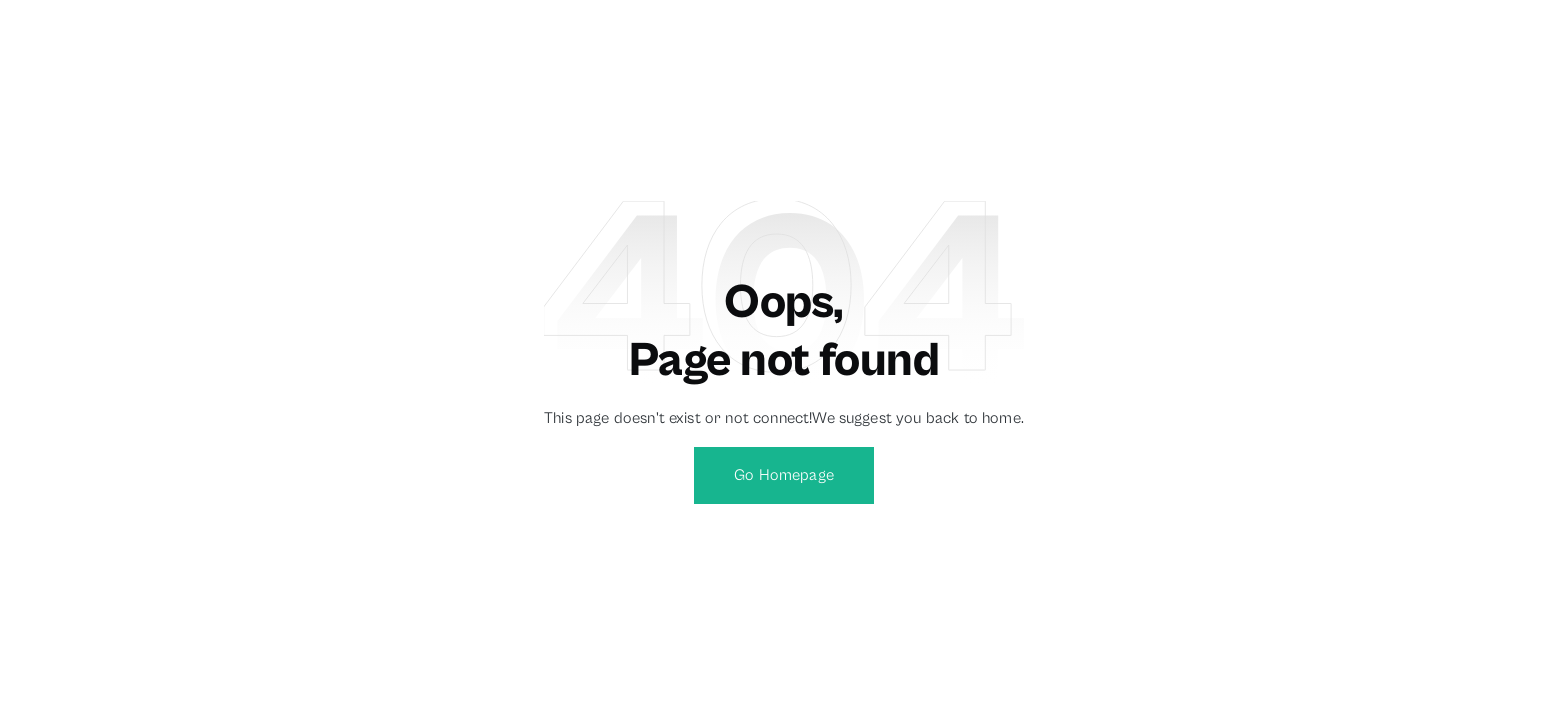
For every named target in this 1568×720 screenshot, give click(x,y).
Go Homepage (784, 475)
